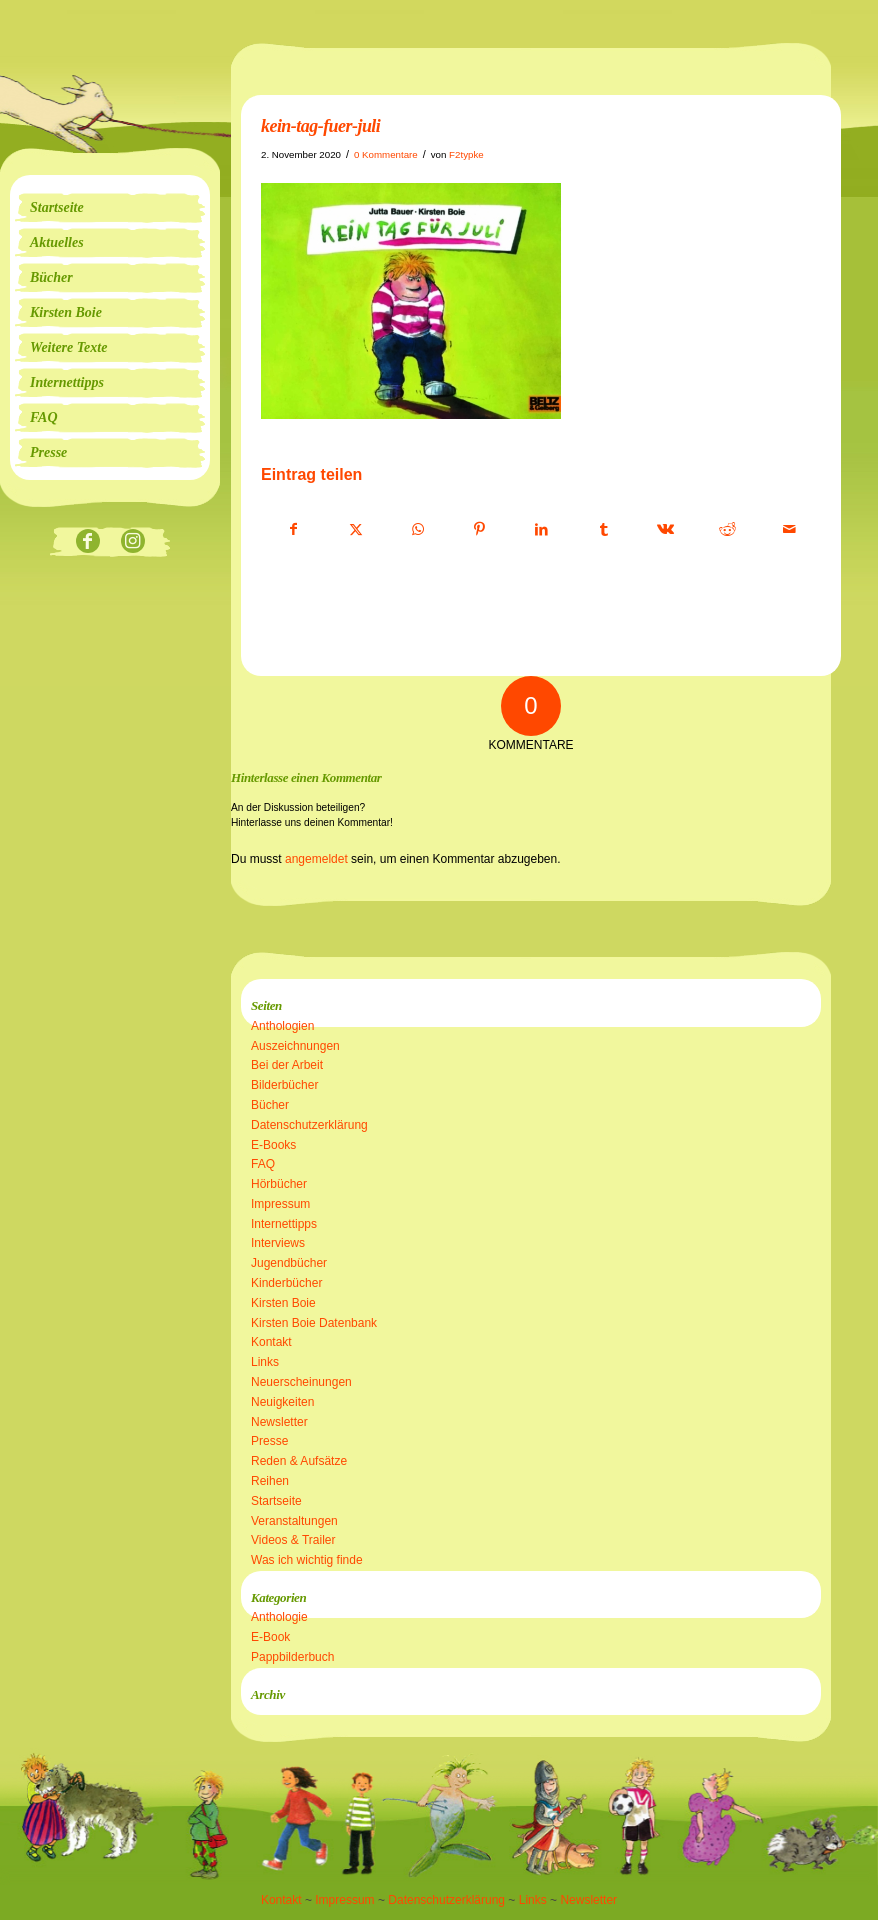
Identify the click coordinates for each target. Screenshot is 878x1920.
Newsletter (279, 1422)
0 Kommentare (386, 154)
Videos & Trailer (293, 1540)
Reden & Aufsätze (299, 1461)
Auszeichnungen (295, 1046)
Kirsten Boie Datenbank (314, 1323)
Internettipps (284, 1224)
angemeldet (316, 859)
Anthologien (282, 1026)
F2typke (466, 154)
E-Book (270, 1637)
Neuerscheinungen (301, 1382)
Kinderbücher (286, 1283)
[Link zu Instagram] (132, 542)
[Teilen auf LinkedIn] (541, 530)
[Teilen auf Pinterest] (479, 530)
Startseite (276, 1501)
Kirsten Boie (283, 1303)
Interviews (278, 1243)
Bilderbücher (284, 1085)
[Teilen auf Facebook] (293, 530)
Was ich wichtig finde (307, 1560)
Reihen (270, 1481)
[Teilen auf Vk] (665, 530)
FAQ (263, 1164)
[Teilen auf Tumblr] (603, 530)
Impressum (280, 1204)
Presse (269, 1441)
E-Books (273, 1145)
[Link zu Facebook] (87, 542)
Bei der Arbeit (287, 1065)
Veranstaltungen (294, 1521)
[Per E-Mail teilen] (789, 530)
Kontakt (271, 1342)
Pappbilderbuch (292, 1657)
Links (265, 1362)
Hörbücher (279, 1184)
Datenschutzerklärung (309, 1125)
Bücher (270, 1105)
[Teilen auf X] (355, 530)
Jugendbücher (289, 1263)
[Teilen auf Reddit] (727, 530)
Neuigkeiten (282, 1402)
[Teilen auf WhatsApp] (417, 530)
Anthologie (279, 1617)
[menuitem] (110, 208)
